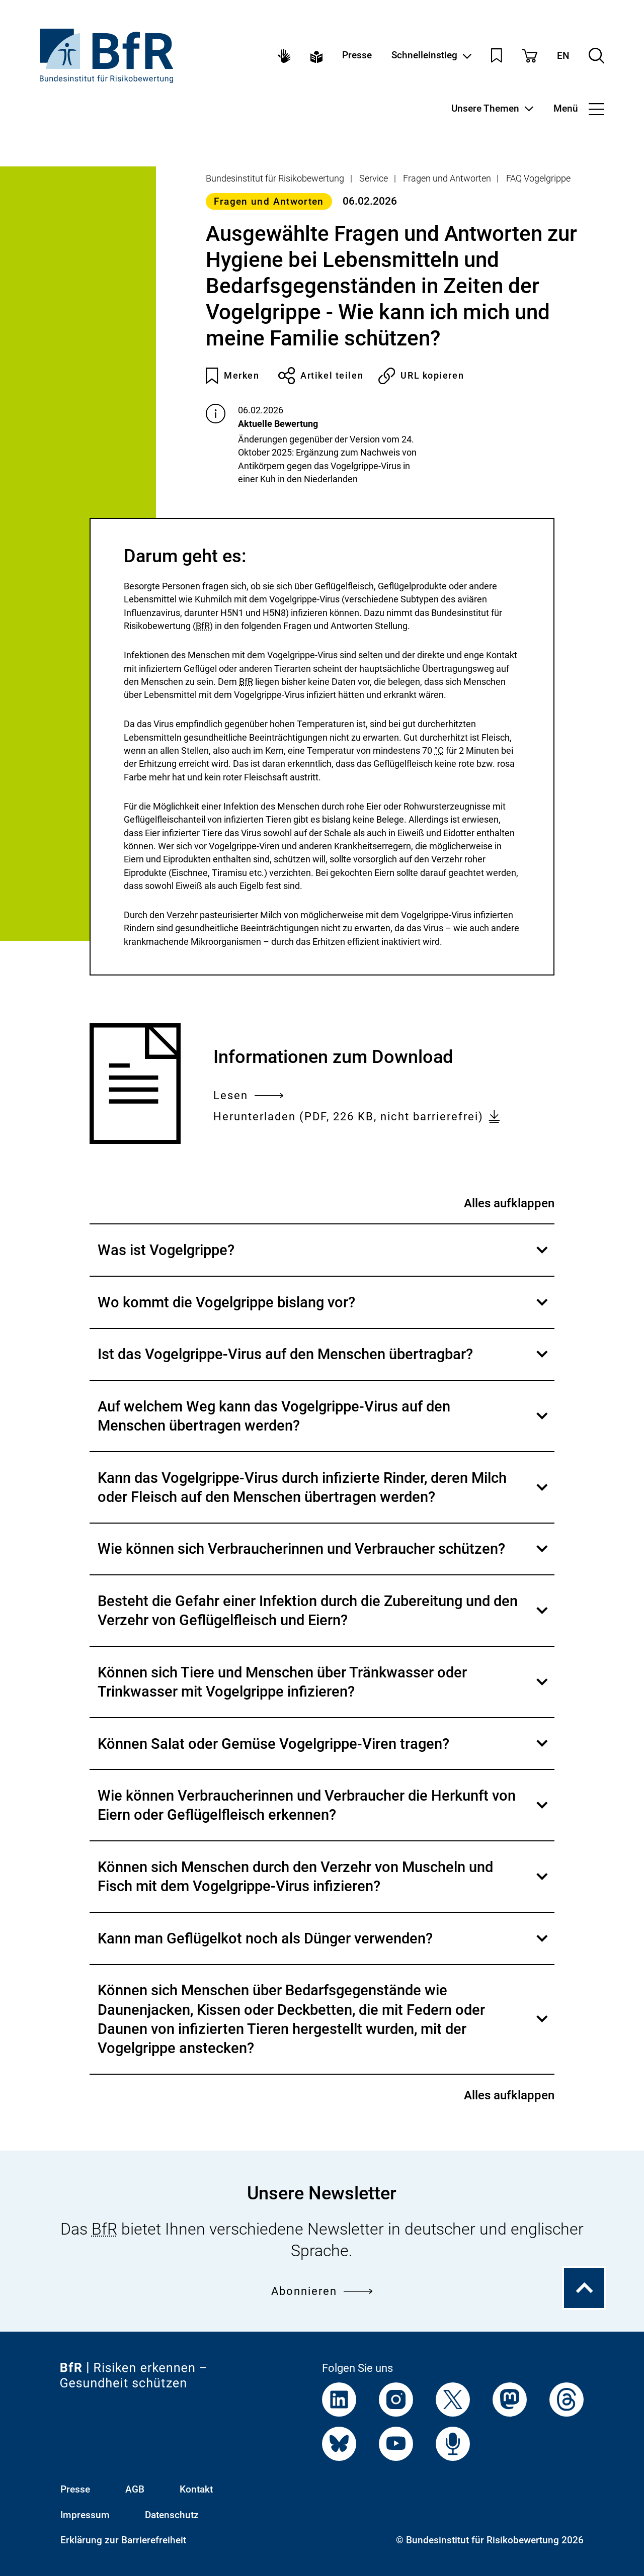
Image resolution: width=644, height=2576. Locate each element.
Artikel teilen (321, 375)
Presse (357, 55)
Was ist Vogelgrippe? (326, 1258)
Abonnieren (321, 2291)
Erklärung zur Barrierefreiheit (123, 2540)
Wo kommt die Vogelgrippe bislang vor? (326, 1310)
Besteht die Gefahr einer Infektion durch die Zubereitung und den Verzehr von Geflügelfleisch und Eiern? (326, 1618)
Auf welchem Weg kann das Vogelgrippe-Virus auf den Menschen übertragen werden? (326, 1424)
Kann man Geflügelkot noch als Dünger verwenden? (326, 1946)
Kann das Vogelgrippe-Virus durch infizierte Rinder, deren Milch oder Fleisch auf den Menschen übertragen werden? (326, 1495)
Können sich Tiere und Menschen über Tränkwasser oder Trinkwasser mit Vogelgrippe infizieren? (326, 1690)
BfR (203, 625)
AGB (134, 2489)
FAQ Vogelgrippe (538, 178)
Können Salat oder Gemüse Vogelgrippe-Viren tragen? (326, 1751)
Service (373, 178)
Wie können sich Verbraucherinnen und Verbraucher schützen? (326, 1556)
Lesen (248, 1095)
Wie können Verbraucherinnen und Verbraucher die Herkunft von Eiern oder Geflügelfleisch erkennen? (326, 1813)
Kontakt (196, 2489)
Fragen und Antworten (447, 178)
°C (439, 750)
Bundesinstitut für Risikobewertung (275, 178)
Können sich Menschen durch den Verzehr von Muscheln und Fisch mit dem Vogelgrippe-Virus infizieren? (326, 1884)
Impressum (85, 2515)
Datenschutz (172, 2515)
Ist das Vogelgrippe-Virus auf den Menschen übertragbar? (326, 1362)
